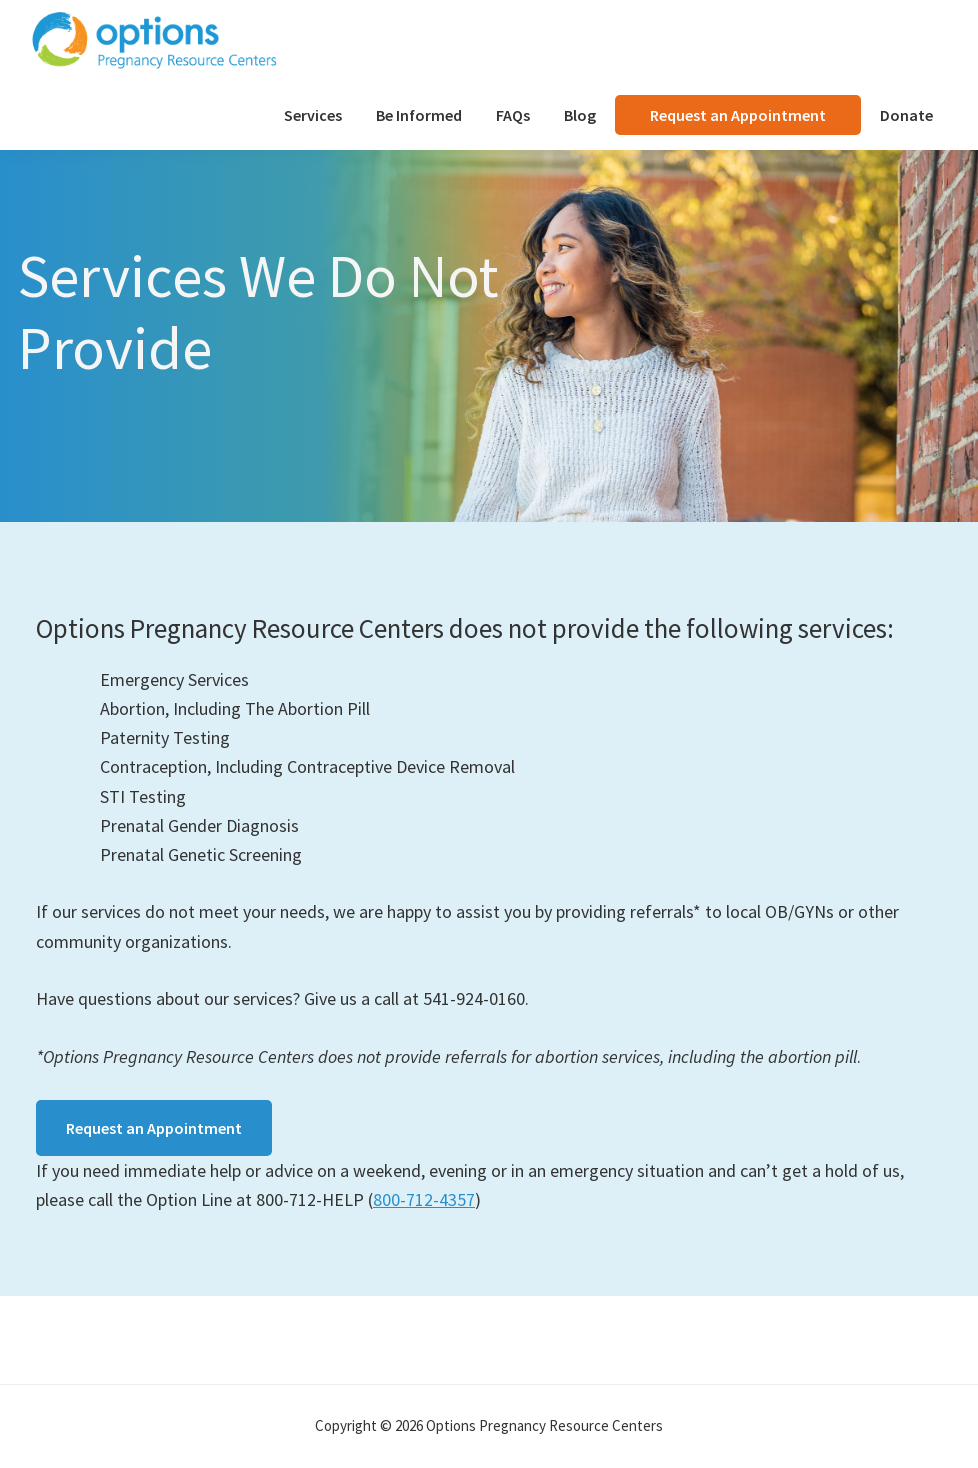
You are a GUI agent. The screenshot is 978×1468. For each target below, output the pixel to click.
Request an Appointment (154, 1128)
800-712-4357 (424, 1199)
